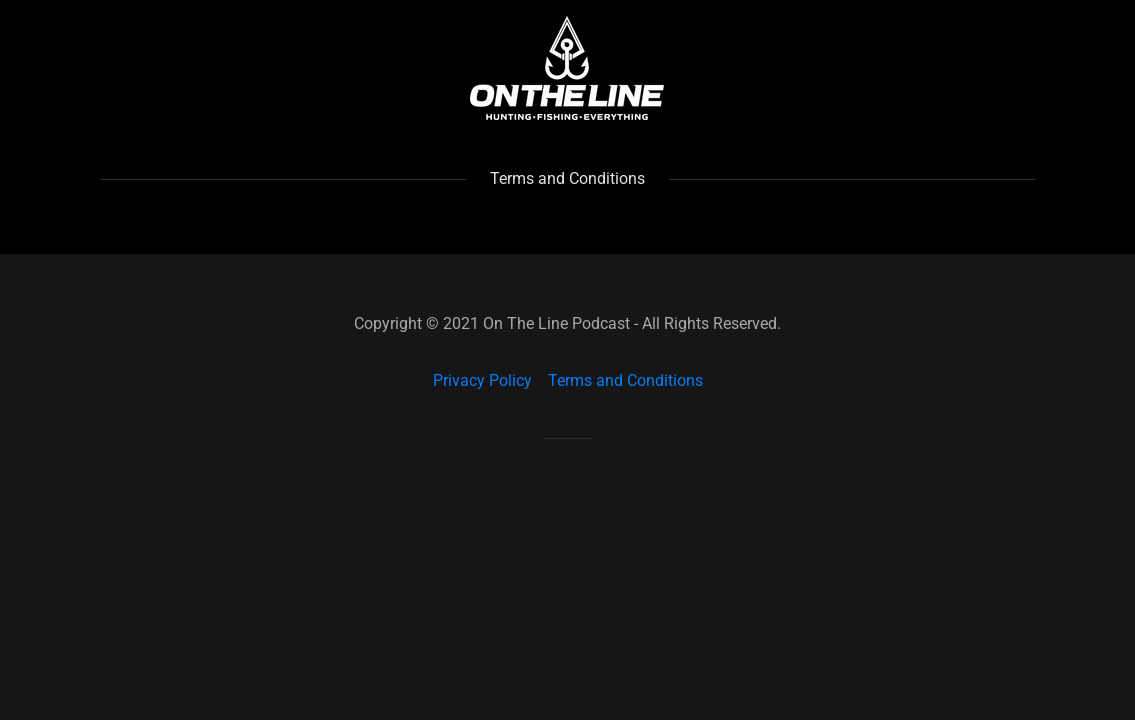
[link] (567, 66)
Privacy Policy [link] (482, 380)
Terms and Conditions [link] (625, 380)
